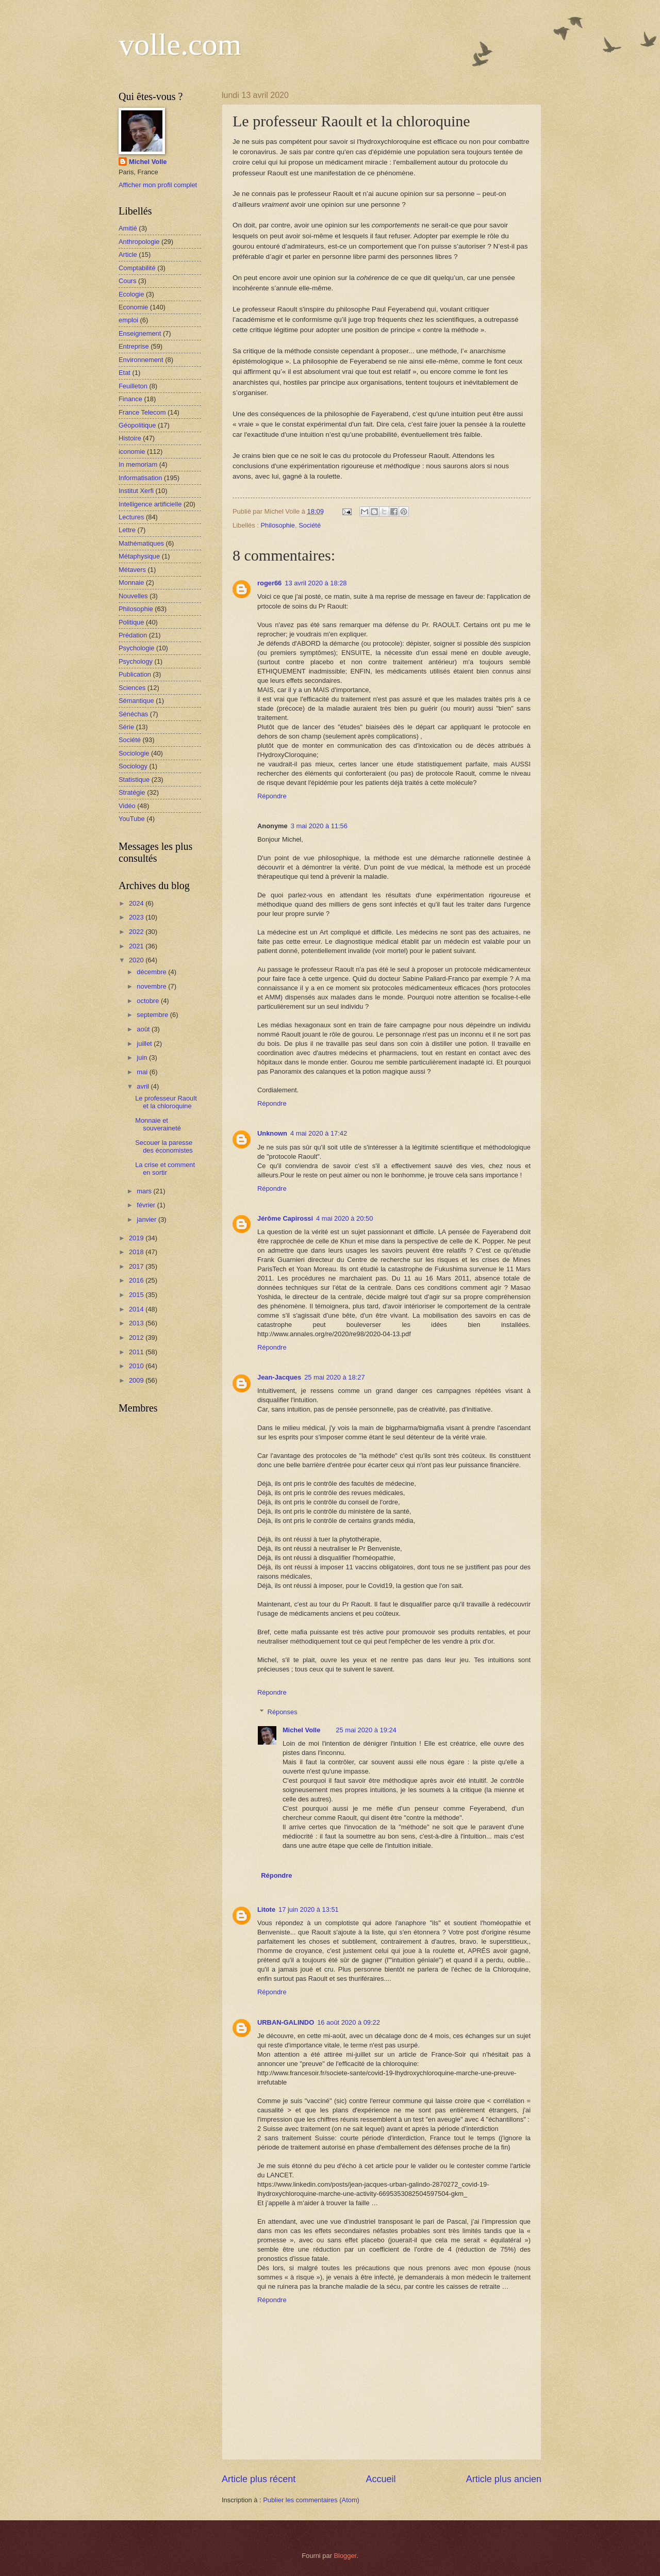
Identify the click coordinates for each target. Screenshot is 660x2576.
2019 (137, 1238)
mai (143, 1072)
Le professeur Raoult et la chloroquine (166, 1102)
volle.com (180, 44)
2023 (137, 917)
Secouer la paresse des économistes (164, 1146)
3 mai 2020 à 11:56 (319, 826)
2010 (137, 1366)
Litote (266, 1909)
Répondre (272, 796)
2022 (137, 932)
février (147, 1205)
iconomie (132, 451)
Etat (124, 372)
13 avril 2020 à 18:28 (315, 583)
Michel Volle (301, 1730)
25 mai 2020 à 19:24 (366, 1730)
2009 (137, 1380)
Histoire (130, 438)
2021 (137, 946)
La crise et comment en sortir (165, 1168)
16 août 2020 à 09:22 (348, 2022)
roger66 (269, 583)
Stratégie (132, 792)
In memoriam (138, 464)
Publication (135, 674)
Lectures (131, 517)
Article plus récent (258, 2479)
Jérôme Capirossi (285, 1218)
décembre (152, 972)
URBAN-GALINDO (285, 2022)
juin (143, 1057)
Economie (133, 307)
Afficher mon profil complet (158, 185)
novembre (152, 986)
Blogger (345, 2555)
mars (145, 1191)
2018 (137, 1252)
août (144, 1029)
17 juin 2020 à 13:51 (308, 1909)
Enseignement (140, 333)
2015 (137, 1295)
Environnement (141, 360)
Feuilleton (133, 386)
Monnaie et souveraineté (158, 1124)
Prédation (133, 635)
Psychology (136, 661)
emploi (128, 320)
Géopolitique (137, 425)
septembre (153, 1015)
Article (128, 254)
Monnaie (131, 582)
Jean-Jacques (279, 1377)
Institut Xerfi (136, 491)
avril (144, 1086)
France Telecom (142, 412)
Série (126, 727)
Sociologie (134, 753)
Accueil (380, 2479)
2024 (137, 903)
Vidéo (127, 806)
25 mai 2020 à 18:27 (334, 1377)
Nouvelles (133, 596)
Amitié (128, 228)
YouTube (132, 819)
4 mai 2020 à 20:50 (344, 1218)
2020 (137, 960)
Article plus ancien (503, 2479)
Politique (131, 622)
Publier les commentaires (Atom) (311, 2500)
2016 (137, 1280)
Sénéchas (133, 714)
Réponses (283, 1712)
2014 (137, 1309)
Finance (130, 399)
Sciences (132, 688)
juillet (145, 1043)
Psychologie (136, 648)
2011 (137, 1352)
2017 (137, 1266)
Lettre (127, 530)
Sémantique (136, 700)
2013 (137, 1323)
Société (310, 525)
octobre (149, 1001)
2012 (137, 1337)
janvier (147, 1219)
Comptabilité (137, 268)
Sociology (133, 766)
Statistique (134, 779)
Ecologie (131, 294)
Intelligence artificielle (150, 504)
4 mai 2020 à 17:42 (318, 1133)
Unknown (272, 1133)
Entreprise (134, 346)
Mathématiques (141, 543)
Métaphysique (139, 556)
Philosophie (277, 525)
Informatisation (140, 478)
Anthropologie (139, 241)
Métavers (132, 569)
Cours (127, 281)
